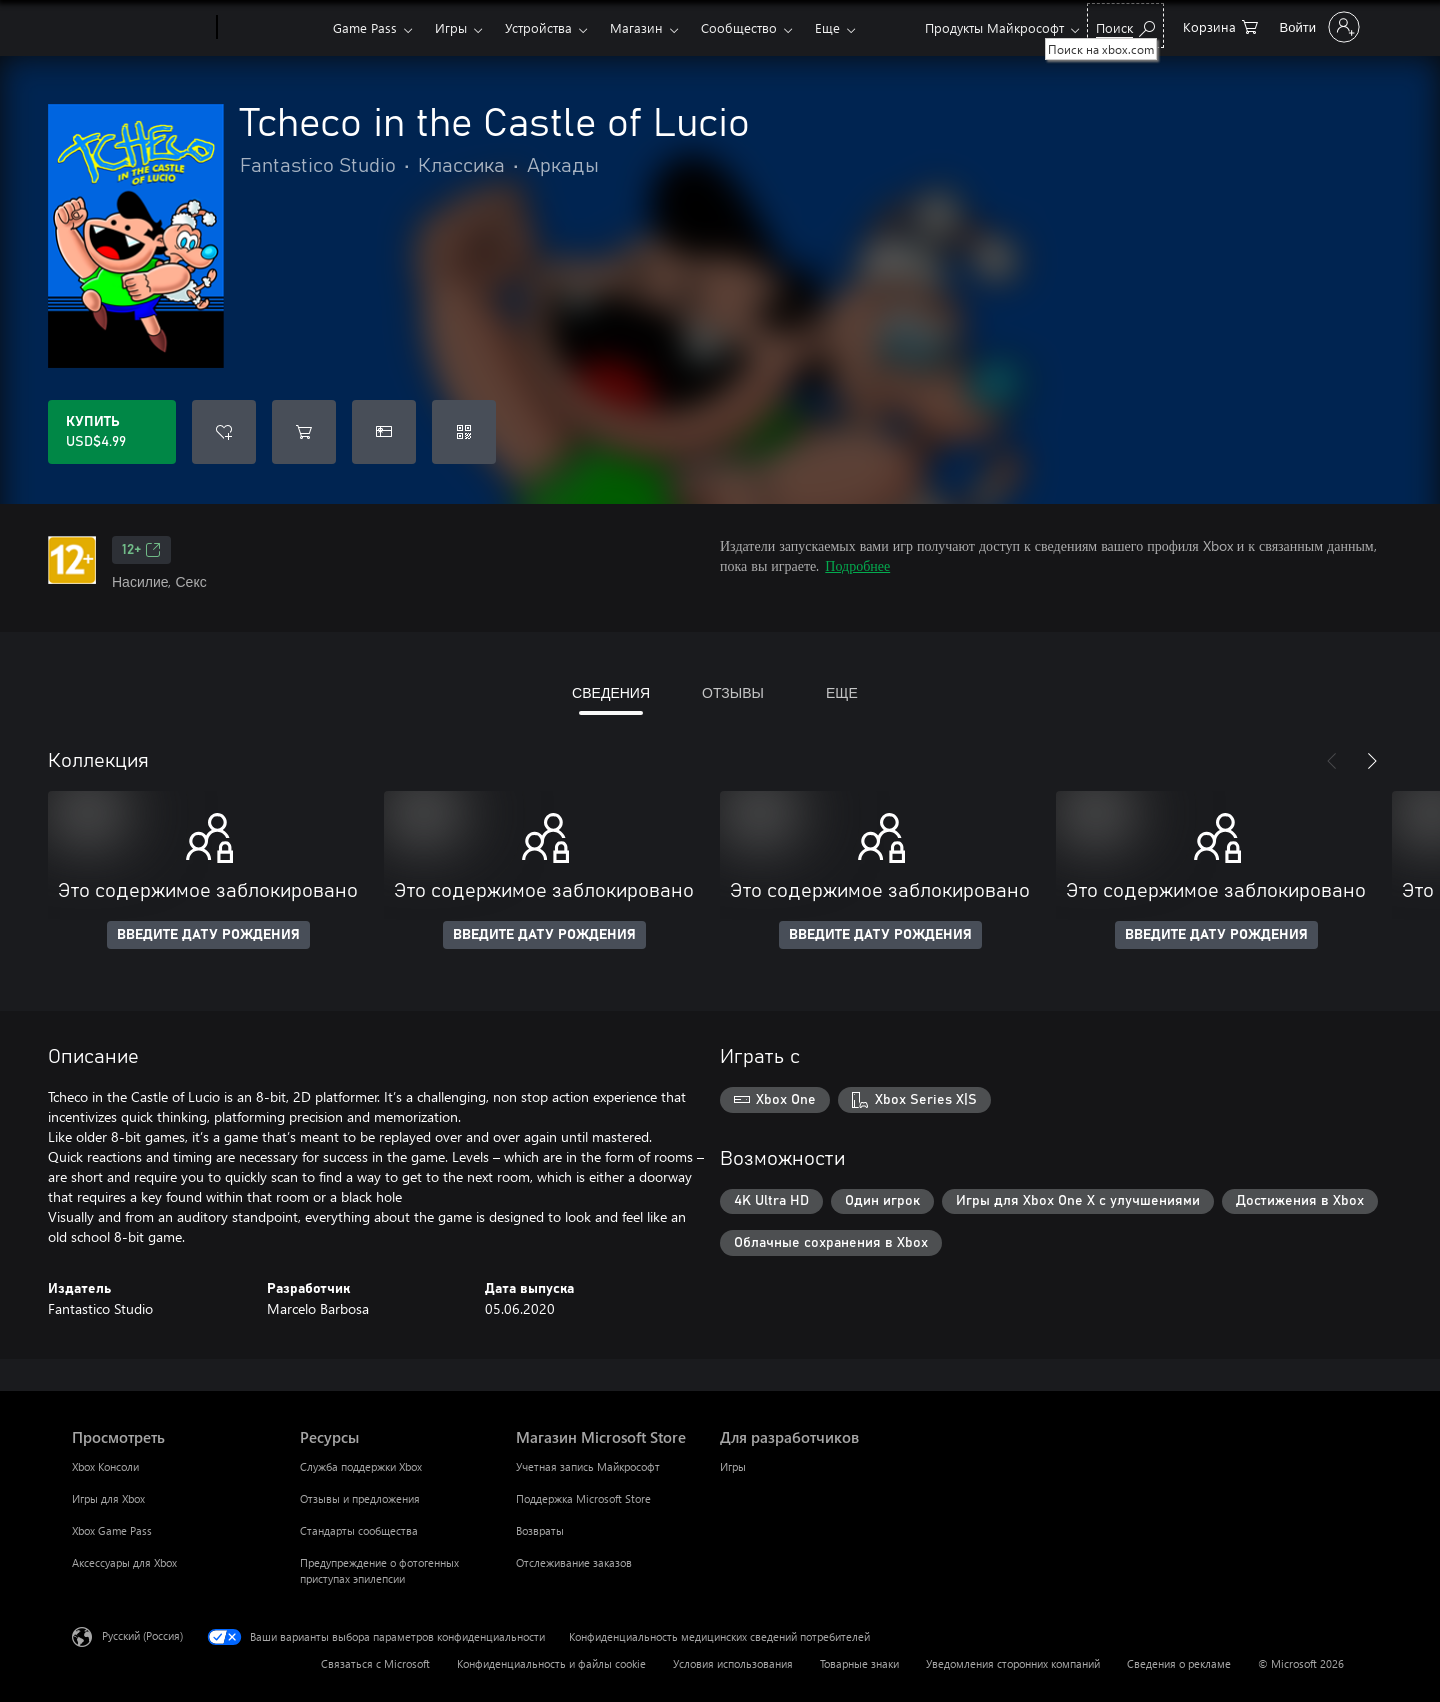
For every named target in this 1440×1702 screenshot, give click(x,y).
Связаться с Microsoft (375, 1663)
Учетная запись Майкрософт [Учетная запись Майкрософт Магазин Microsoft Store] (588, 1466)
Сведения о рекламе (1179, 1663)
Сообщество (739, 27)
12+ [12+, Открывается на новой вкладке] (141, 550)
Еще (827, 27)
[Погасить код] (464, 432)
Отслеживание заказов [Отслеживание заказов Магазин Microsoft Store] (574, 1562)
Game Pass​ (365, 27)
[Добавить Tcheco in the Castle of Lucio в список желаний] (224, 432)
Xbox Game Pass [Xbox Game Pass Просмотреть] (112, 1530)
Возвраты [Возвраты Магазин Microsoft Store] (540, 1530)
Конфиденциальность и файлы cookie (551, 1663)
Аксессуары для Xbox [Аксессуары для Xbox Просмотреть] (124, 1562)
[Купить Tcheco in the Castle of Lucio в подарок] (384, 432)
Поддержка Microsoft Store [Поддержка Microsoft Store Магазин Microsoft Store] (583, 1498)
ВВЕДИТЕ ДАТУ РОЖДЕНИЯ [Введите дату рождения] (208, 935)
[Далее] (1372, 761)
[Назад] (1332, 761)
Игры (451, 27)
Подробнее (857, 565)
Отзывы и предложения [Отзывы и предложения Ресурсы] (360, 1498)
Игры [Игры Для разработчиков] (733, 1466)
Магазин (636, 27)
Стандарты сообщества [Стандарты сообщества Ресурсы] (359, 1530)
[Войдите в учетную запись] (1318, 27)
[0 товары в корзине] (1220, 25)
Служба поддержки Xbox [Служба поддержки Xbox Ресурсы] (361, 1466)
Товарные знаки (859, 1663)
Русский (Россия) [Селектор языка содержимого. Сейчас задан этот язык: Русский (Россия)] (142, 1635)
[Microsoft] (140, 28)
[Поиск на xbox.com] (1125, 25)
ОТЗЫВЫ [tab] (733, 692)
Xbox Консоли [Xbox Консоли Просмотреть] (105, 1466)
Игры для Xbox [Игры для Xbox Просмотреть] (108, 1498)
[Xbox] (272, 28)
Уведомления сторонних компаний (1013, 1663)
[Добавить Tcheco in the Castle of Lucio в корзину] (304, 432)
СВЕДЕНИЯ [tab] (611, 692)
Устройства (538, 27)
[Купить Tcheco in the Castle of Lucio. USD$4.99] (112, 432)
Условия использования (733, 1663)
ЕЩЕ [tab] (842, 692)
